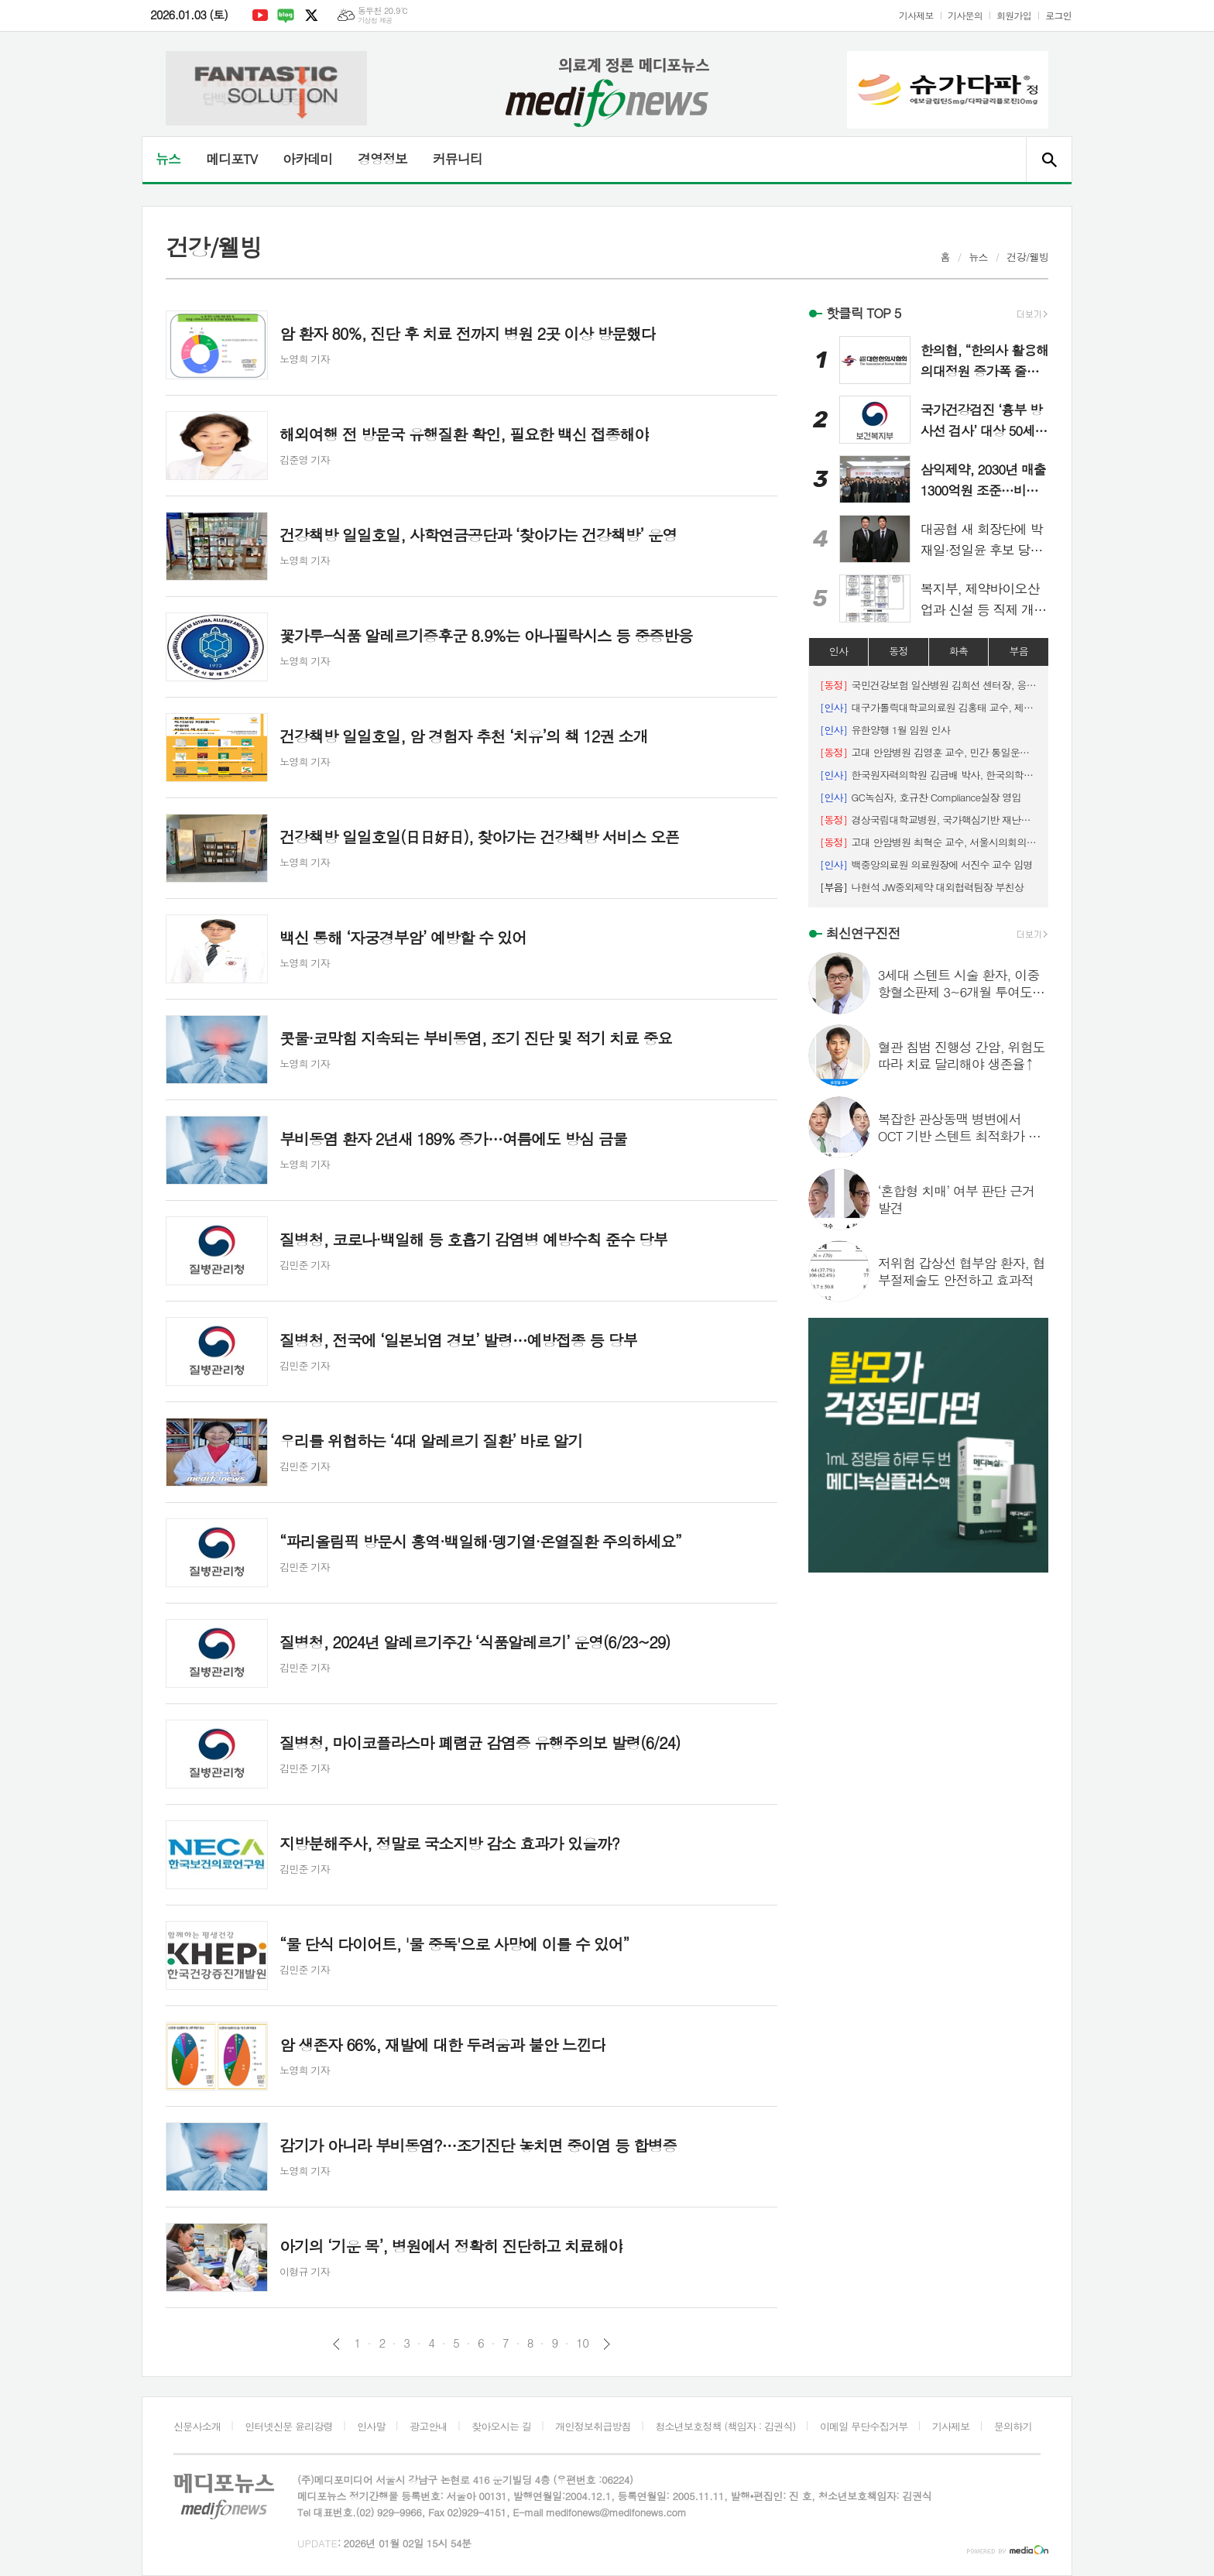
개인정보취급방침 (593, 2426)
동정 (898, 650)
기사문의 (965, 15)
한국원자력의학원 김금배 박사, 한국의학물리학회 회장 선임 (928, 774)
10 (582, 2343)
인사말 (371, 2426)
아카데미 (307, 158)
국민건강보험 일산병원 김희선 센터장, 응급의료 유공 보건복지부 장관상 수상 (928, 684)
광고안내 (429, 2426)
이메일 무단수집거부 (864, 2426)
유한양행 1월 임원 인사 (885, 729)
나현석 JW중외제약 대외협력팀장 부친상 (922, 887)
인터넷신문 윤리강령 (289, 2426)
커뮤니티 (457, 158)
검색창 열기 (1049, 159)
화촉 (958, 650)
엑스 (311, 15)
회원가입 (1013, 15)
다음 (607, 2344)
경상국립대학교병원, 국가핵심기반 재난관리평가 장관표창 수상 (928, 819)
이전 (336, 2344)
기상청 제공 (375, 20)
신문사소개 (197, 2426)
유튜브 (260, 15)
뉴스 (168, 158)
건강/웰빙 (1027, 256)
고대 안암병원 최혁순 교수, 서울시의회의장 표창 (928, 842)
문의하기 (1013, 2426)
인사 (838, 650)
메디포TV (231, 158)
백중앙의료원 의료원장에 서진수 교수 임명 (926, 864)
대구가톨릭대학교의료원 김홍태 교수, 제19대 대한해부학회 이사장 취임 (928, 707)
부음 (1018, 650)
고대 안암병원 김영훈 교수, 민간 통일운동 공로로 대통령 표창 (928, 752)
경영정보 (382, 158)
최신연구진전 (863, 933)
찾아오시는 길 (501, 2426)
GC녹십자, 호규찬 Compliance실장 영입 (920, 797)
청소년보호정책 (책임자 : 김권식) (725, 2426)
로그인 (1058, 15)
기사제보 (916, 15)
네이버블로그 (285, 15)
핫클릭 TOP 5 (863, 313)
